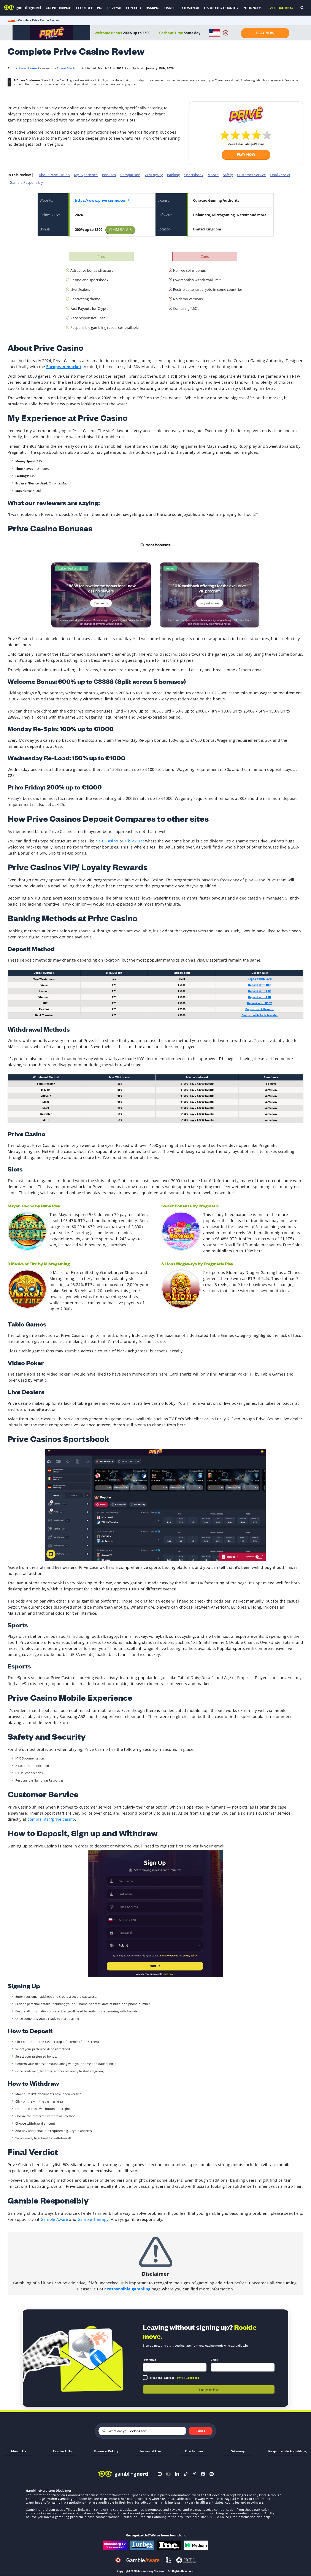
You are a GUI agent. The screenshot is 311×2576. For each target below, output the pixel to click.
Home (11, 20)
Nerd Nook (253, 7)
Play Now (265, 32)
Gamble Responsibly (26, 182)
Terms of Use (150, 2451)
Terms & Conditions (187, 2377)
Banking (152, 7)
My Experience (86, 175)
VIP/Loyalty (154, 175)
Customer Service (251, 175)
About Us (18, 2451)
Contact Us (62, 2451)
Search (200, 2431)
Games (169, 7)
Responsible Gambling (287, 2451)
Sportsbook (193, 175)
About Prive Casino (54, 175)
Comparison (130, 175)
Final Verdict (280, 175)
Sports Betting (89, 7)
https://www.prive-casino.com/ (102, 200)
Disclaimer (194, 2451)
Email (214, 2359)
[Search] (302, 8)
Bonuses (133, 7)
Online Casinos (58, 7)
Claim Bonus (120, 229)
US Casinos (190, 7)
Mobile (213, 175)
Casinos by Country (221, 7)
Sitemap (238, 2451)
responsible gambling (129, 2289)
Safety (228, 175)
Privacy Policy (106, 2451)
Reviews (114, 7)
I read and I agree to (174, 2377)
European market (63, 366)
